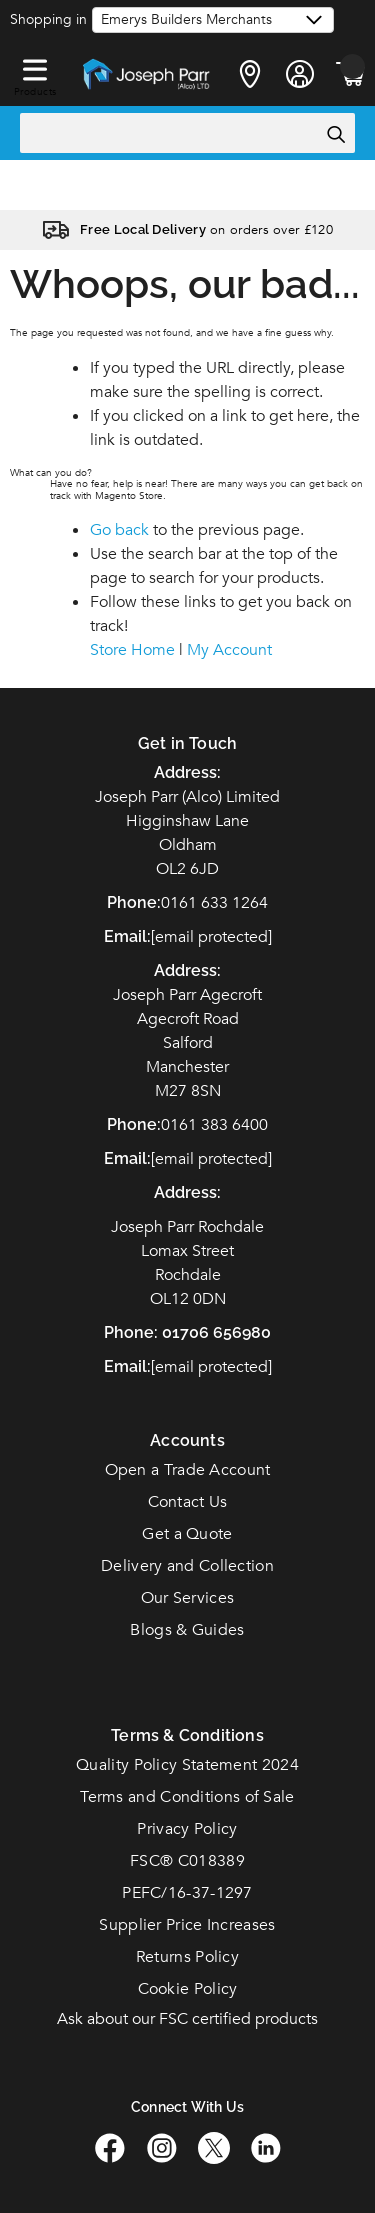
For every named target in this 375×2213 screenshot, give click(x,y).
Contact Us (188, 1502)
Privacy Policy (187, 1829)
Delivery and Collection (187, 1566)
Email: (127, 1366)
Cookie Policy (188, 1989)
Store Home (132, 650)
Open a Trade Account (188, 1470)
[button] (35, 66)
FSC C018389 (187, 1861)
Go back (119, 530)
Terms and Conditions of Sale (187, 1797)
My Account (229, 650)
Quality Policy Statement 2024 (187, 1765)
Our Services (188, 1598)
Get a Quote (187, 1534)
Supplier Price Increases (187, 1925)
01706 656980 (216, 1332)
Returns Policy (187, 1957)
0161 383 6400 (214, 1125)
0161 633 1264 (214, 903)
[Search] (335, 134)
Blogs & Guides (187, 1630)
